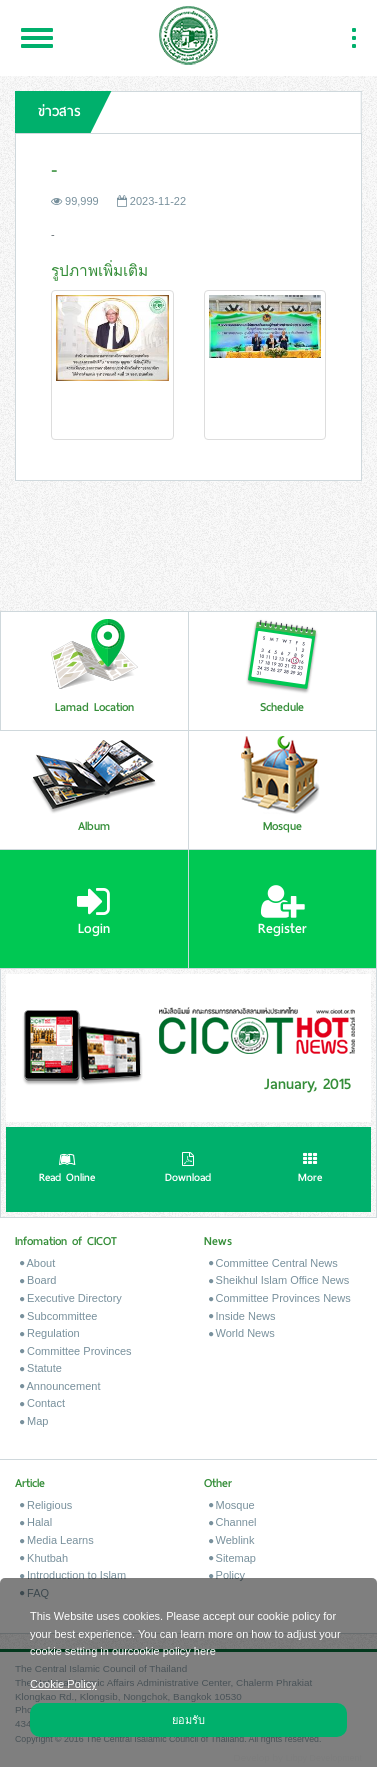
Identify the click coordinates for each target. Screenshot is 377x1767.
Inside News (242, 1316)
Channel (233, 1522)
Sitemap (232, 1558)
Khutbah (44, 1558)
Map (34, 1421)
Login (93, 911)
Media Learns (57, 1540)
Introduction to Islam (73, 1575)
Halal (36, 1522)
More (310, 1170)
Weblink (232, 1540)
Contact (42, 1403)
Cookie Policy (63, 1683)
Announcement (60, 1386)
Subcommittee (58, 1316)
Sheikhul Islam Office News (279, 1280)
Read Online (67, 1170)
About (37, 1263)
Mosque (232, 1505)
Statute (41, 1368)
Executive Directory (71, 1298)
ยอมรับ (188, 1719)
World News (242, 1333)
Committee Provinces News (280, 1298)
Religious (46, 1505)
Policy (227, 1575)
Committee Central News (273, 1263)
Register (282, 911)
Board (38, 1280)
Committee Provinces (76, 1351)
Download (188, 1170)
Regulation (50, 1333)
